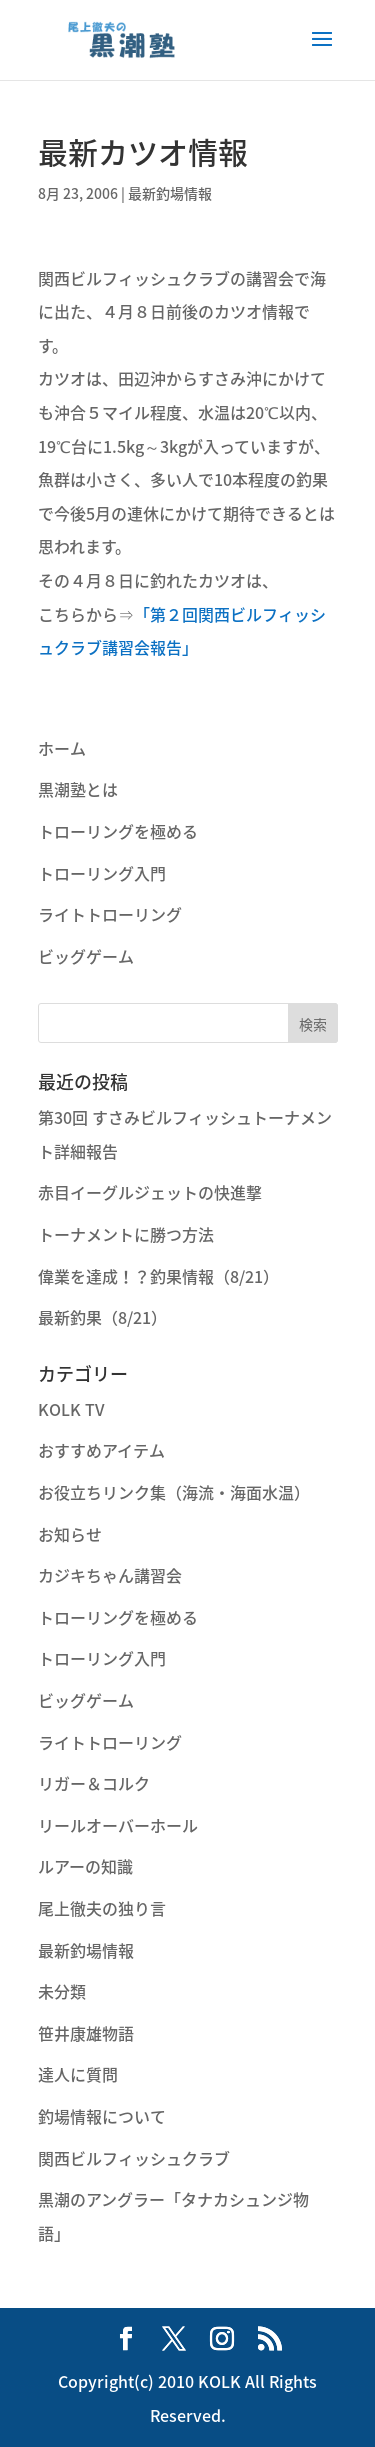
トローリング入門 (102, 873)
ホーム (62, 748)
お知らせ (70, 1534)
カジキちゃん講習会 (110, 1575)
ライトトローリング (110, 914)
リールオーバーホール (118, 1825)
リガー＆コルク (94, 1783)
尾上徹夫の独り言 (102, 1908)
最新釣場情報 (170, 193)
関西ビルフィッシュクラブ (134, 2158)
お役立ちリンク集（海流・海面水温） (174, 1492)
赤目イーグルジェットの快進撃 (150, 1192)
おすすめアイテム (101, 1450)
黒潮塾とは (78, 789)
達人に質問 (78, 2074)
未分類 (62, 1991)
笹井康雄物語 (86, 2033)
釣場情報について (102, 2116)
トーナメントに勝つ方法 (126, 1234)
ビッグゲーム (86, 956)
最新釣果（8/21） (102, 1317)
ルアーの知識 (85, 1866)
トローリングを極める (118, 831)
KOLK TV (71, 1409)
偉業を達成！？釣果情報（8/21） (158, 1276)
